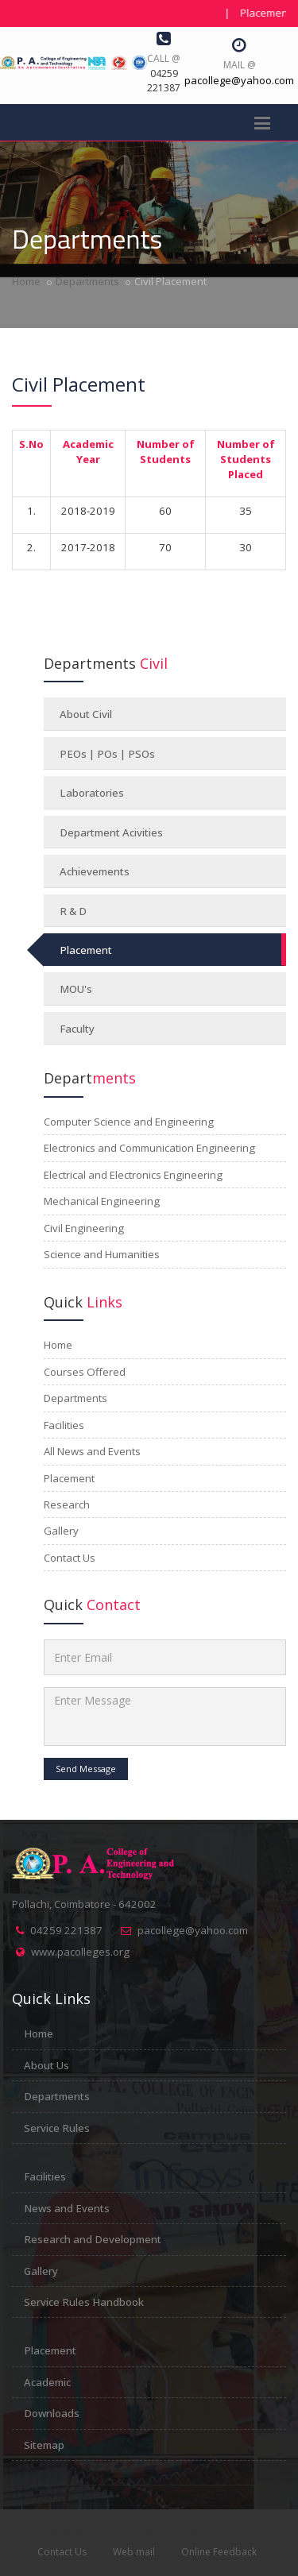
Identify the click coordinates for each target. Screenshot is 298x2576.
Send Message (86, 1769)
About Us (46, 2065)
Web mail (134, 2552)
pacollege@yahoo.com (192, 1930)
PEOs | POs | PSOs (107, 754)
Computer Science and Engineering (129, 1121)
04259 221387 (66, 1930)
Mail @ (239, 64)
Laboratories (92, 793)
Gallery (41, 2271)
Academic (47, 2382)
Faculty (77, 1029)
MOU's (76, 989)
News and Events (67, 2208)
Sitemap (44, 2445)
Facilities (45, 2176)
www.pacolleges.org (80, 1952)
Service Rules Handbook (84, 2302)
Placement (86, 950)
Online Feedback (219, 2552)
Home (26, 281)
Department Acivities (111, 832)
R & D (73, 911)
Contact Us (62, 2552)
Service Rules (57, 2128)
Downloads (51, 2413)
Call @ (163, 58)
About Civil (86, 714)
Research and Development (92, 2239)
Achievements (95, 871)
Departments (87, 281)
